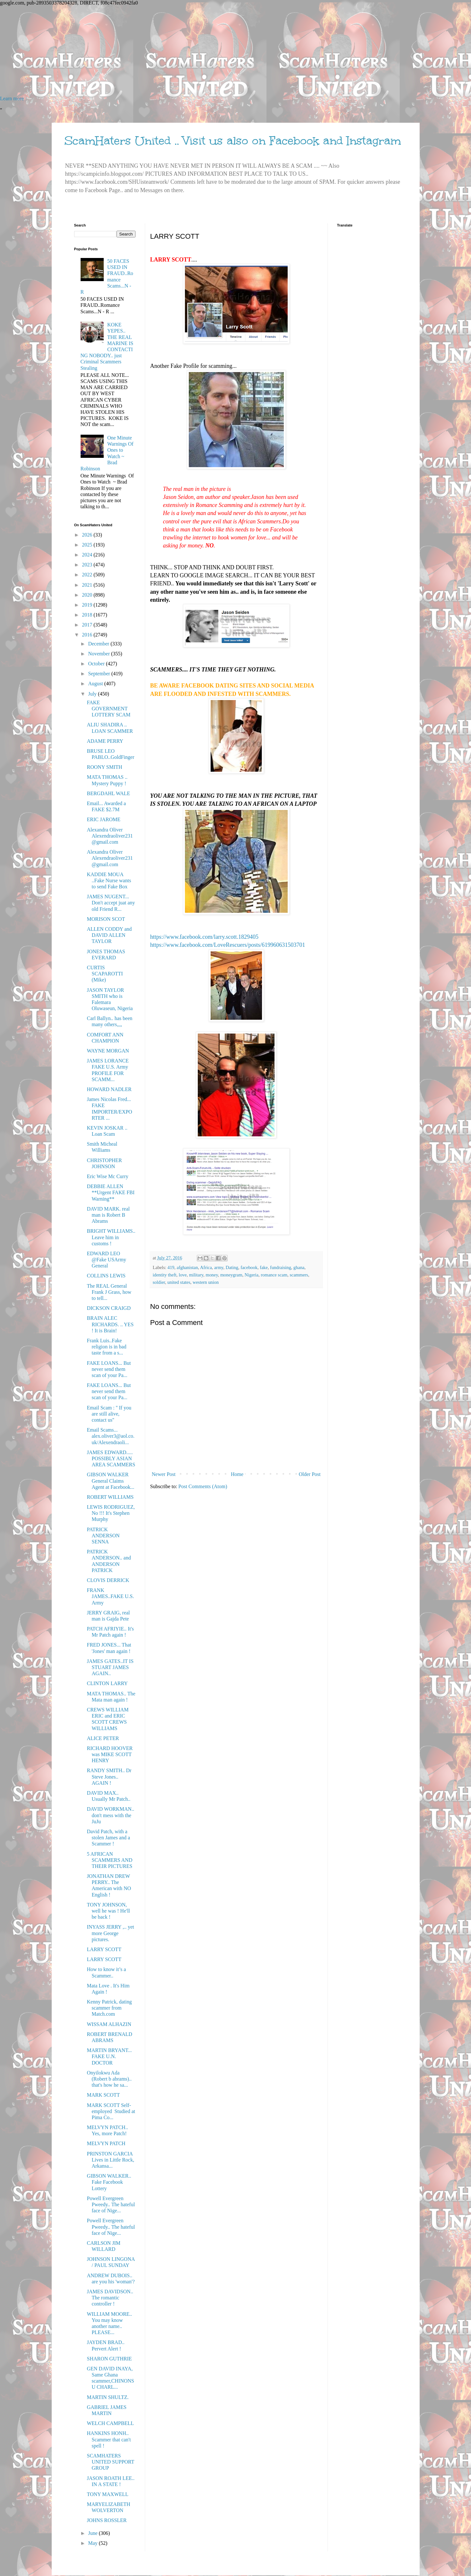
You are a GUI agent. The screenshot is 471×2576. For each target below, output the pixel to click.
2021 (87, 585)
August (96, 683)
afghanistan (187, 1267)
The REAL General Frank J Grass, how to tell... (109, 1292)
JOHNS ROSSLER (106, 2520)
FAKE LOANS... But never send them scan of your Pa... (109, 1369)
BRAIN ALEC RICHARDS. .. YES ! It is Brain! (110, 1324)
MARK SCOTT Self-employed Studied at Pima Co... (111, 2111)
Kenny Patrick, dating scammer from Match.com (109, 2008)
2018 (87, 614)
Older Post (310, 1474)
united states (178, 1282)
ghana (298, 1267)
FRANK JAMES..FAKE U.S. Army (110, 1596)
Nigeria (251, 1274)
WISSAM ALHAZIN (109, 2024)
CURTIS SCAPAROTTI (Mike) (105, 973)
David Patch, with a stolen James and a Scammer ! (108, 1837)
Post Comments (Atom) (203, 1486)
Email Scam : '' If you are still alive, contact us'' (109, 1414)
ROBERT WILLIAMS (110, 1497)
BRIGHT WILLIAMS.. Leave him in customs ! (111, 1237)
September (99, 673)
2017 (87, 624)
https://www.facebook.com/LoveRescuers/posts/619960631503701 (227, 945)
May (93, 2543)
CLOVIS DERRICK (108, 1580)
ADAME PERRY (105, 741)
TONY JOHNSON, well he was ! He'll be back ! (108, 1911)
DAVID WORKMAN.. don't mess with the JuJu (110, 1815)
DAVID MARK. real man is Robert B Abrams (108, 1215)
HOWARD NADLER (109, 1089)
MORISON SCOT (106, 919)
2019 (87, 605)
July (93, 694)
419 (170, 1267)
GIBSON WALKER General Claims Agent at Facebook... (110, 1480)
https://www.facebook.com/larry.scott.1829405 (204, 937)
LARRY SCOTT (104, 1949)
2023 (87, 564)
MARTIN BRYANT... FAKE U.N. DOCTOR (109, 2056)
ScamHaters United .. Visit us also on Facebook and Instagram (233, 140)
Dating (232, 1267)
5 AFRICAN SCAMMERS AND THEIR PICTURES (109, 1860)
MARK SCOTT (103, 2095)
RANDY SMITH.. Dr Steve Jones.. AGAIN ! (109, 1776)
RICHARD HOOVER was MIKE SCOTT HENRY (110, 1754)
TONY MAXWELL (107, 2494)
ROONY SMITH (104, 767)
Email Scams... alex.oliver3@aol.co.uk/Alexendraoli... (110, 1436)
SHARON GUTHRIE (109, 2358)
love (183, 1274)
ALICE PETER (103, 1738)
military (196, 1274)
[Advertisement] (192, 51)
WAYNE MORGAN (108, 1050)
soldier (159, 1282)
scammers (299, 1274)
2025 (87, 544)
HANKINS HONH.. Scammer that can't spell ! (109, 2439)
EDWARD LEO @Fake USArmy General (106, 1259)
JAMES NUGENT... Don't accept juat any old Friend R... (111, 902)
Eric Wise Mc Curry (107, 1176)
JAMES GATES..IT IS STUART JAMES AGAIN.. (110, 1667)
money (211, 1274)
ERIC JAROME (103, 819)
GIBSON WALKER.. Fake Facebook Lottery (109, 2182)
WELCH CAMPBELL (110, 2423)
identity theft (165, 1274)
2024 (87, 554)
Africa (206, 1267)
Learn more (12, 98)
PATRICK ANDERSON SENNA (103, 1535)
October (97, 663)
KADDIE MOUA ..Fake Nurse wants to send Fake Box (109, 880)
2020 (87, 595)
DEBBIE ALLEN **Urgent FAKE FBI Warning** (111, 1192)
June (93, 2533)
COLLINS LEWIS (106, 1275)
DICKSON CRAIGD (108, 1308)
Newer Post (164, 1474)
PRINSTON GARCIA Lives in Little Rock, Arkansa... (110, 2160)
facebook (248, 1267)
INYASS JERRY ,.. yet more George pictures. (110, 1933)
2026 (87, 534)
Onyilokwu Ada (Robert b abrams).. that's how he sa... (109, 2079)
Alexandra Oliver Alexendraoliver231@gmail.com (110, 836)
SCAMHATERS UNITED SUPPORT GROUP (110, 2462)
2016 (87, 634)
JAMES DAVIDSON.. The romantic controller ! (110, 2297)
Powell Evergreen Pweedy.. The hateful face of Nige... (111, 2204)
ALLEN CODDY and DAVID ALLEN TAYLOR (109, 935)
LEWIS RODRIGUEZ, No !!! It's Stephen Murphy (111, 1513)
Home (237, 1474)
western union (206, 1282)
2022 (87, 574)
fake (264, 1267)
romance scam (274, 1274)
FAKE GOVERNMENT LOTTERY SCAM (108, 708)
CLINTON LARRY (107, 1683)
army (218, 1267)
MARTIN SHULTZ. (107, 2397)
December (99, 643)
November (99, 653)
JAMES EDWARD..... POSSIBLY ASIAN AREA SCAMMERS (111, 1458)
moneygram (231, 1274)
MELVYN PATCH (106, 2143)
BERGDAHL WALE (108, 793)
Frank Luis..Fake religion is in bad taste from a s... (106, 1346)
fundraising (280, 1267)
